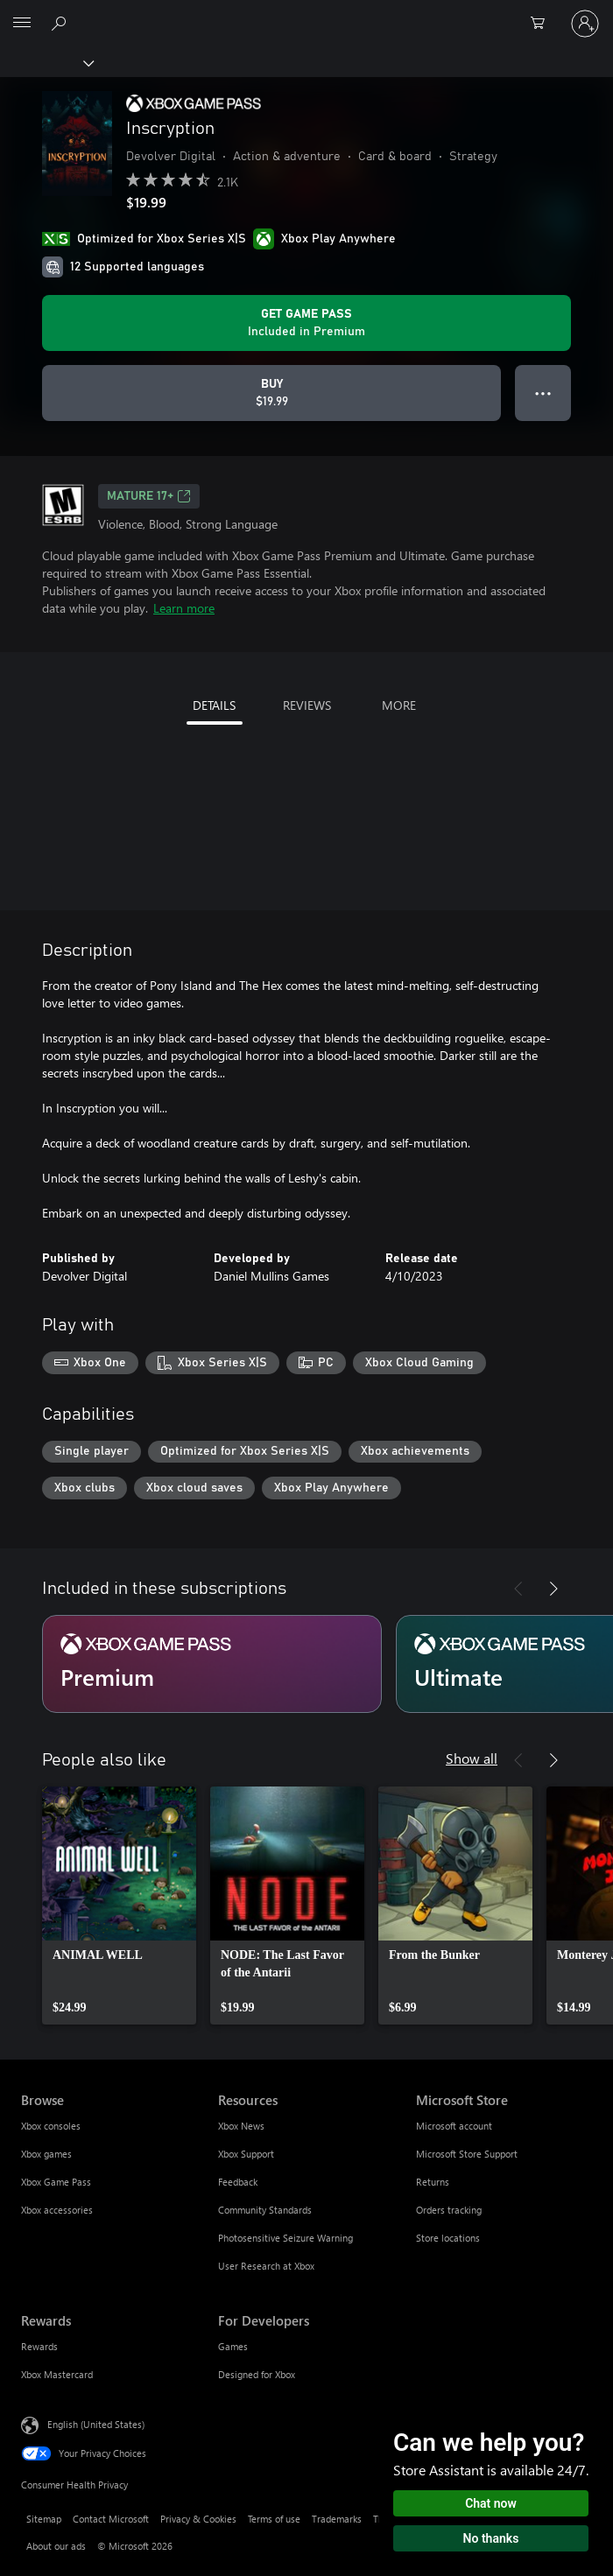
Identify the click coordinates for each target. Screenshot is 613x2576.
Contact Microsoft (111, 2518)
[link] (119, 1905)
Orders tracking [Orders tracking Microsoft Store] (449, 2209)
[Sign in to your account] (585, 24)
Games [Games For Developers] (233, 2346)
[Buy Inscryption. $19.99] (271, 393)
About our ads (56, 2545)
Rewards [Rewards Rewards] (39, 2346)
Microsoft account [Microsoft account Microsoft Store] (454, 2125)
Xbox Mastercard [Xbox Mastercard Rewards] (57, 2374)
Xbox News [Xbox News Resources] (241, 2125)
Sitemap (43, 2518)
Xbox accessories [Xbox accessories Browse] (57, 2209)
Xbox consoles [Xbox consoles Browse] (51, 2125)
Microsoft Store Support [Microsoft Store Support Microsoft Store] (467, 2153)
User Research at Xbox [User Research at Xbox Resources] (266, 2265)
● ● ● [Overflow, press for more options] (543, 392)
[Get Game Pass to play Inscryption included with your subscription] (306, 323)
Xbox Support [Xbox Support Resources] (246, 2153)
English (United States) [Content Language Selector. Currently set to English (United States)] (95, 2424)
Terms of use (274, 2518)
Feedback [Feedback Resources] (237, 2181)
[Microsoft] (305, 13)
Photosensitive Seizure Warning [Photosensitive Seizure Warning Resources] (285, 2237)
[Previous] (518, 1588)
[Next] (553, 1588)
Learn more (184, 608)
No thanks (491, 2538)
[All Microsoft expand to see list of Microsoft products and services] (22, 24)
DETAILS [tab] (214, 705)
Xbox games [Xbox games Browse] (46, 2153)
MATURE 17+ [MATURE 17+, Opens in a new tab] (149, 496)
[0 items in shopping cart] (543, 24)
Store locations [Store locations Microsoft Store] (448, 2237)
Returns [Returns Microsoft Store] (432, 2181)
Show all (471, 1758)
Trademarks (337, 2518)
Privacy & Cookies (198, 2518)
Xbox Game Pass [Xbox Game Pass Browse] (56, 2181)
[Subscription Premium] (212, 1664)
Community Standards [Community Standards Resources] (265, 2209)
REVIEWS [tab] (307, 705)
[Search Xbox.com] (61, 23)
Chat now (491, 2503)
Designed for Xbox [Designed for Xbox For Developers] (256, 2374)
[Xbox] (46, 62)
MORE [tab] (399, 705)
